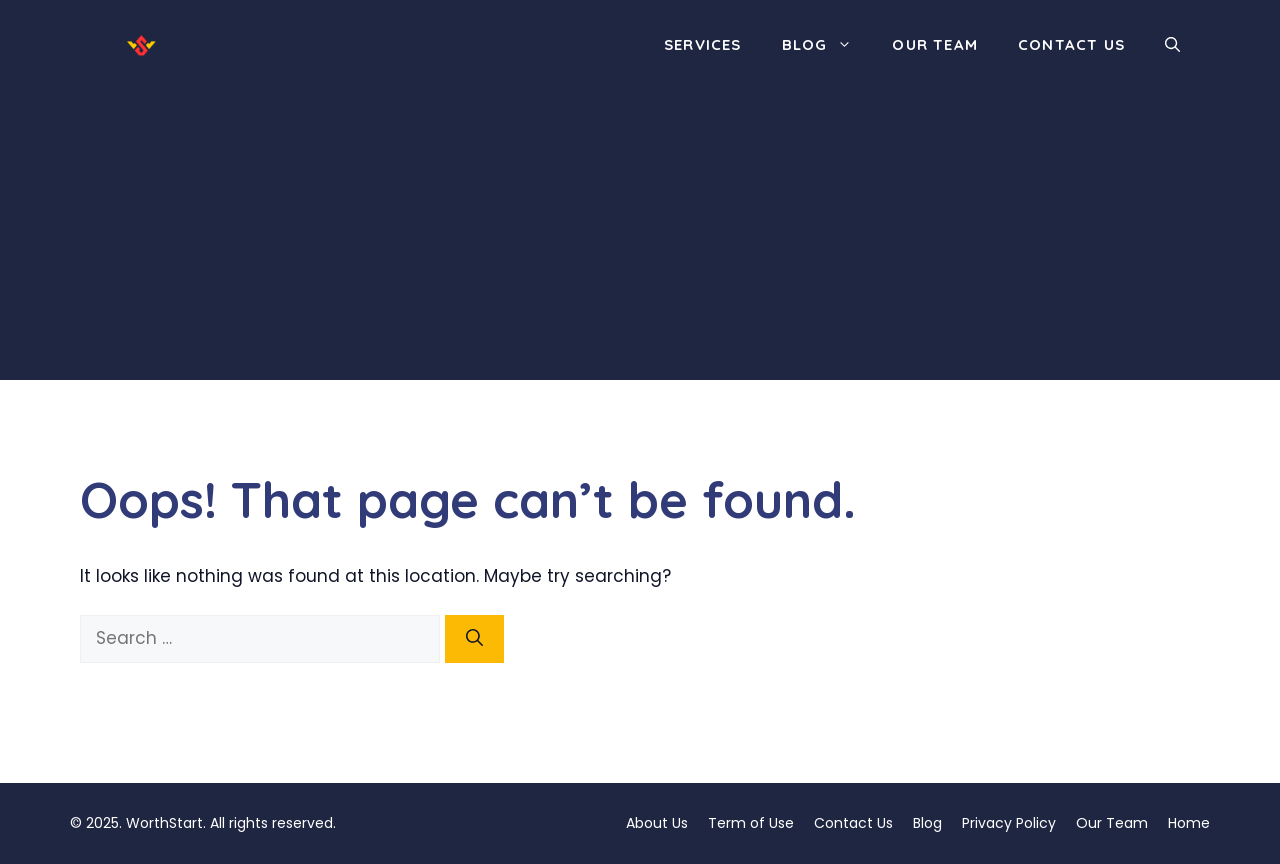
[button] (1172, 45)
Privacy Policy (1009, 823)
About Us (657, 823)
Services (703, 44)
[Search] (474, 639)
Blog (827, 45)
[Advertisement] (640, 240)
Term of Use (751, 823)
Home (1189, 823)
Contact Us (1071, 44)
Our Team (935, 44)
